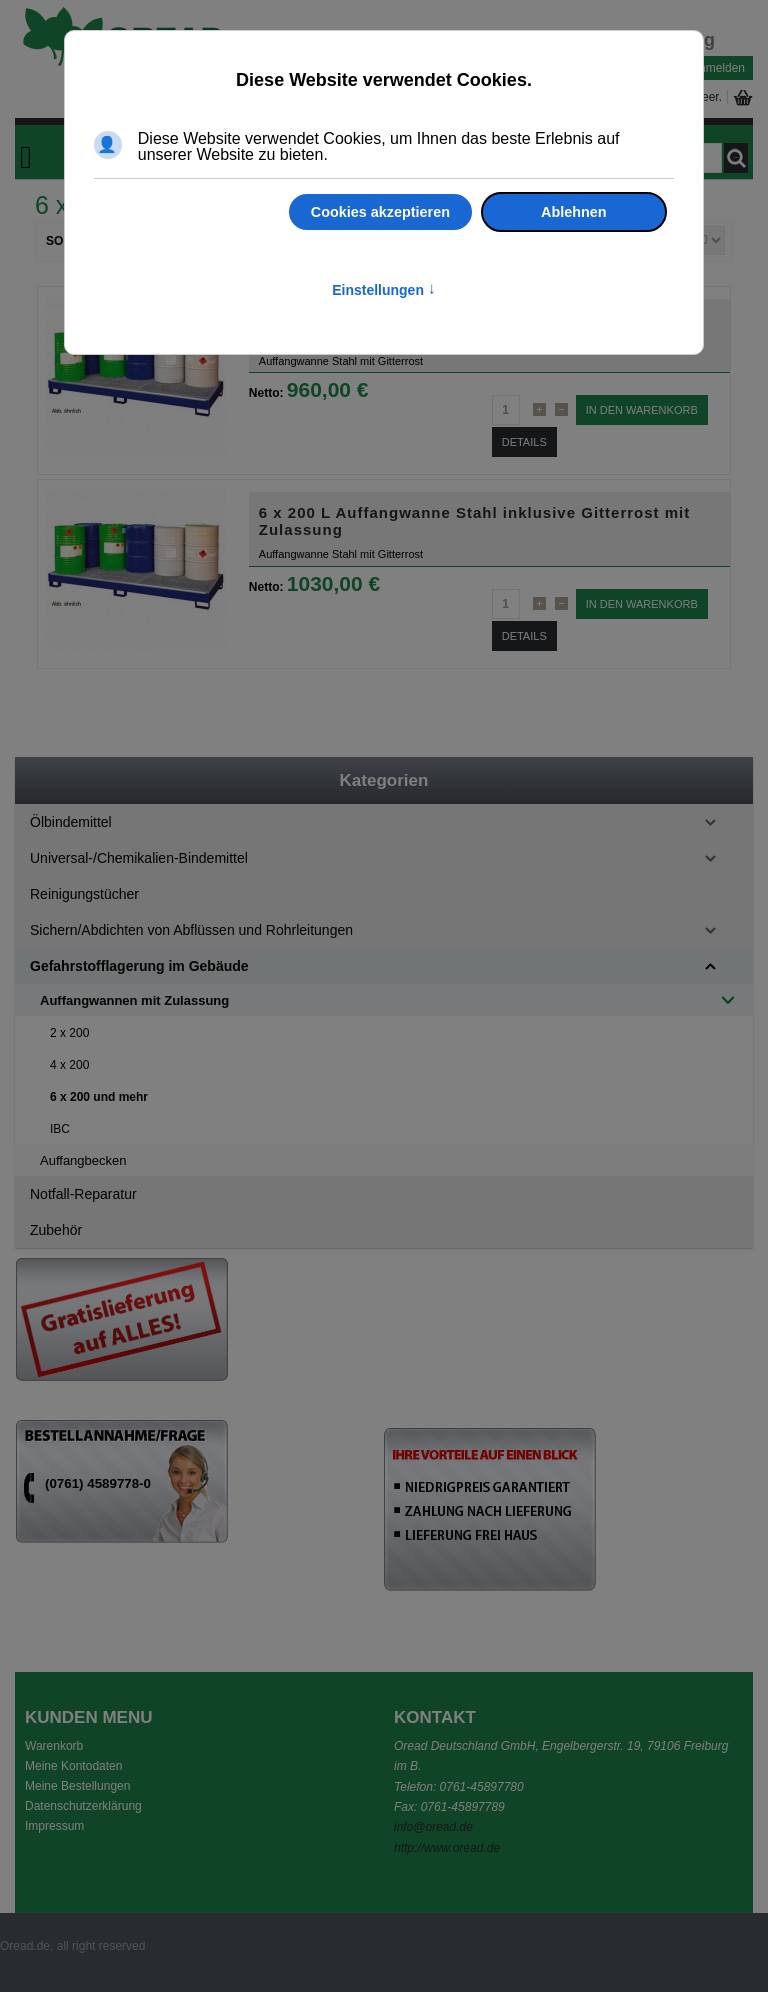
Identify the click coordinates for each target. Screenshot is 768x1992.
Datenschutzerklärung (83, 1806)
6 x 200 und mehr (99, 1097)
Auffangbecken (83, 1160)
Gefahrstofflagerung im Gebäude (139, 966)
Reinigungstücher (84, 894)
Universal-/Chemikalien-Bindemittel (139, 858)
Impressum (54, 1826)
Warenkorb (54, 1746)
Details (524, 442)
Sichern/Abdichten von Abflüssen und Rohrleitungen (191, 930)
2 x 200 (69, 1033)
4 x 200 (69, 1065)
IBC (60, 1129)
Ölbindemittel (71, 822)
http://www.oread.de (447, 1848)
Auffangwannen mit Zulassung (134, 1000)
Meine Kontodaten (73, 1766)
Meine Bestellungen (77, 1786)
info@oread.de (433, 1827)
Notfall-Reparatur (83, 1194)
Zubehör (56, 1230)
